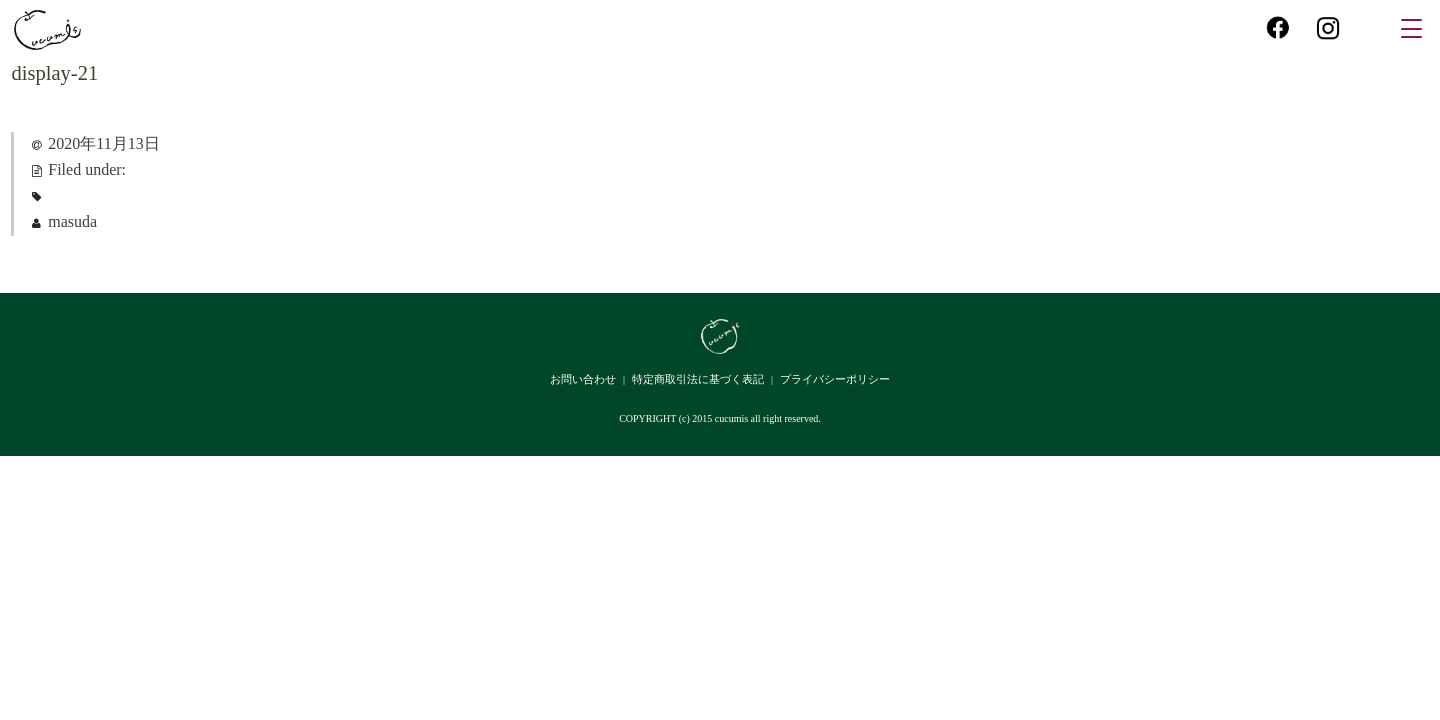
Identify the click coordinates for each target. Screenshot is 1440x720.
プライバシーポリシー (835, 379)
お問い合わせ (583, 379)
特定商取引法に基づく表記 (698, 379)
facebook (1278, 27)
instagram (1328, 27)
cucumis (47, 30)
